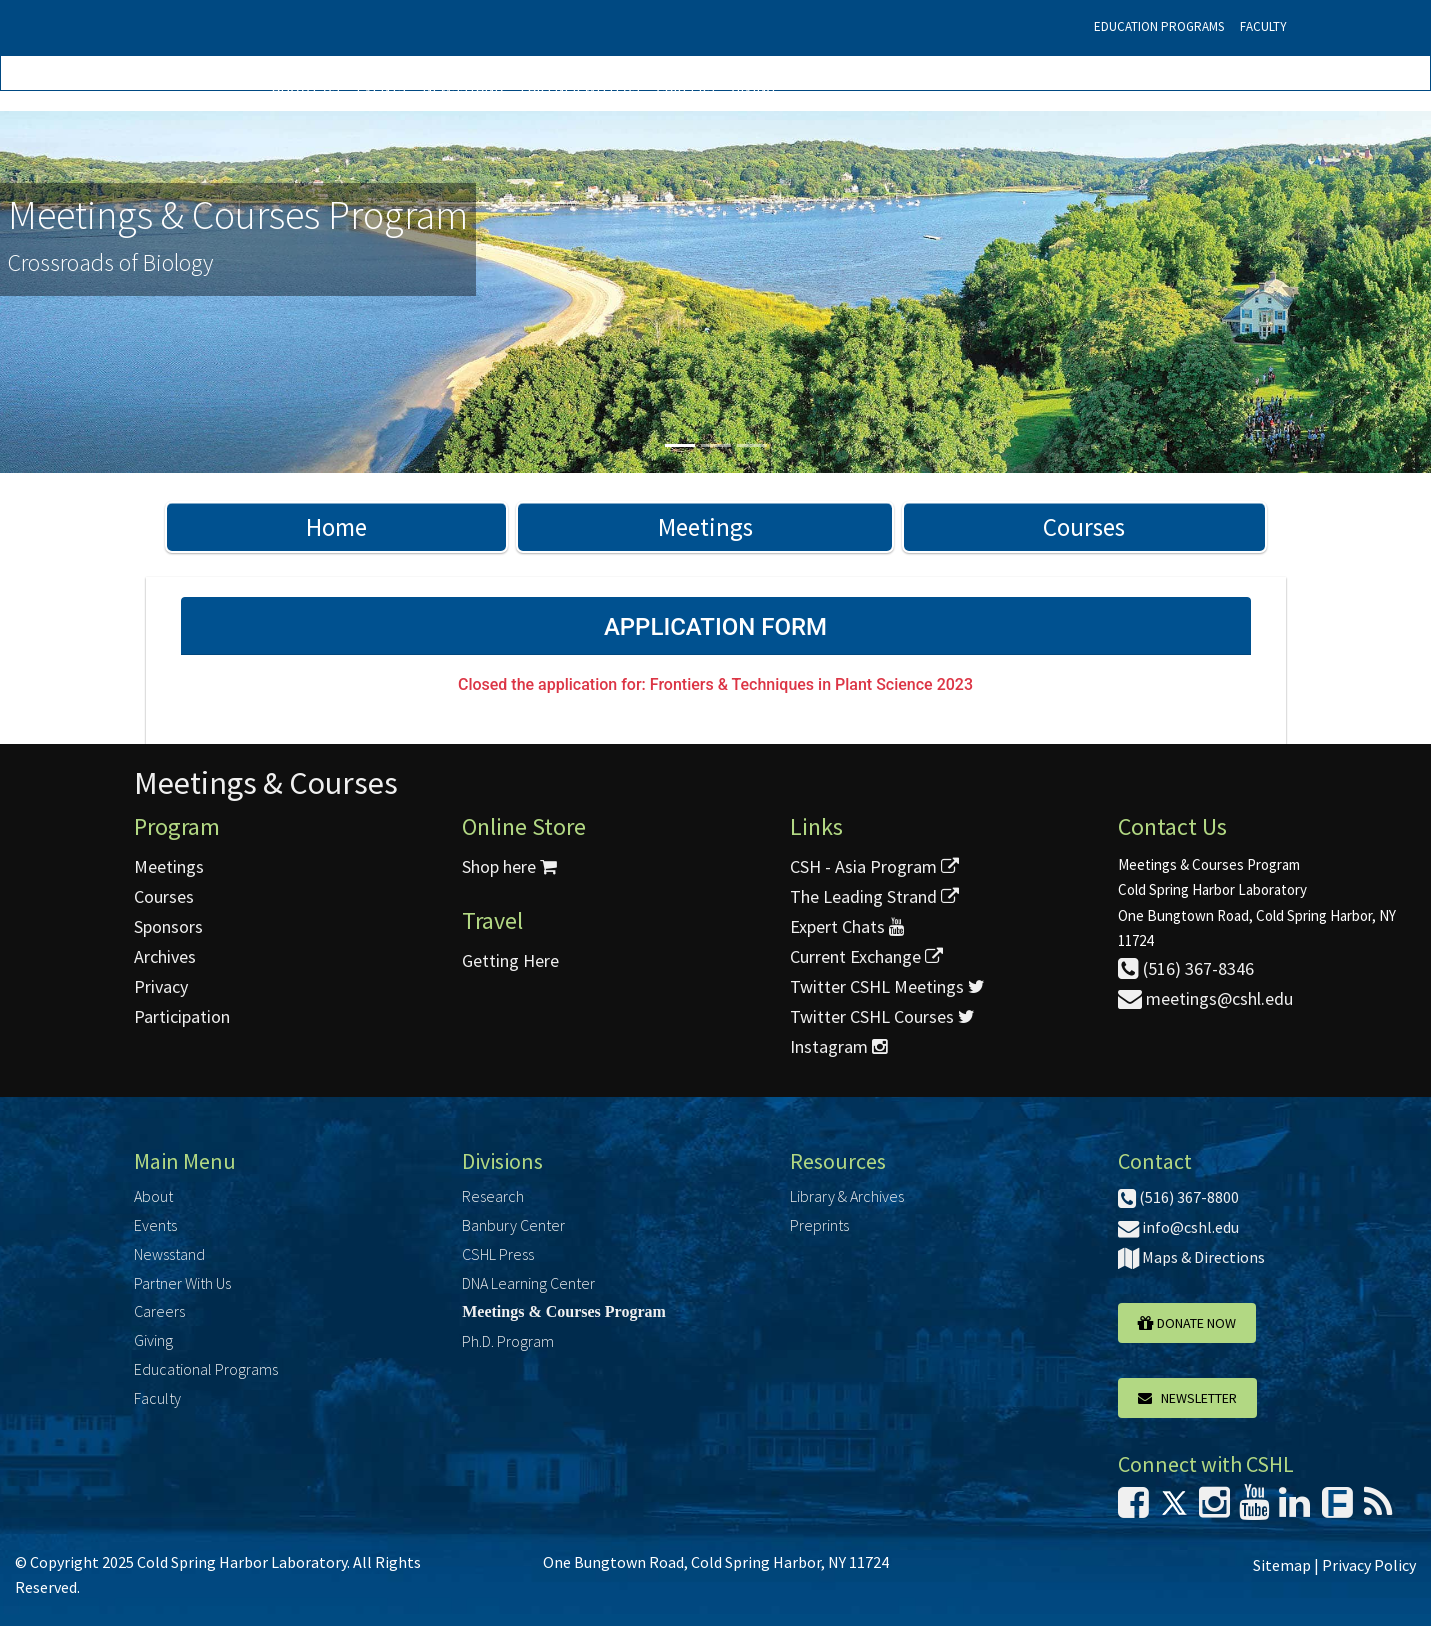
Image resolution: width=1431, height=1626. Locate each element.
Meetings (705, 527)
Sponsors (168, 926)
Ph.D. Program (508, 1341)
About (153, 1196)
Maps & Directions (1191, 1257)
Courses (1084, 527)
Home (336, 527)
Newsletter (1187, 1398)
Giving (753, 87)
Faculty (1263, 26)
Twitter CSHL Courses (882, 1016)
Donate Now (1187, 1323)
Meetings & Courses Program (564, 1311)
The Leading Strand (874, 896)
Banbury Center (513, 1225)
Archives (165, 956)
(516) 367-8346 (1186, 968)
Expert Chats (847, 926)
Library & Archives (847, 1196)
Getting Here (510, 960)
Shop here (509, 866)
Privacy (161, 986)
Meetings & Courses (266, 783)
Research (493, 1196)
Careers (685, 87)
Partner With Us (580, 87)
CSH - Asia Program (874, 866)
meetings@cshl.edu (1205, 998)
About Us (306, 87)
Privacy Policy (1369, 1565)
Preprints (819, 1225)
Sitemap (1282, 1565)
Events (381, 87)
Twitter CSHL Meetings (887, 986)
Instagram (838, 1046)
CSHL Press (498, 1254)
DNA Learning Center (528, 1283)
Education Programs (1159, 26)
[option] (715, 292)
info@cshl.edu (1178, 1227)
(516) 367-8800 (1178, 1197)
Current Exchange (866, 956)
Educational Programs (206, 1369)
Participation (182, 1016)
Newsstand (463, 87)
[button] (107, 292)
